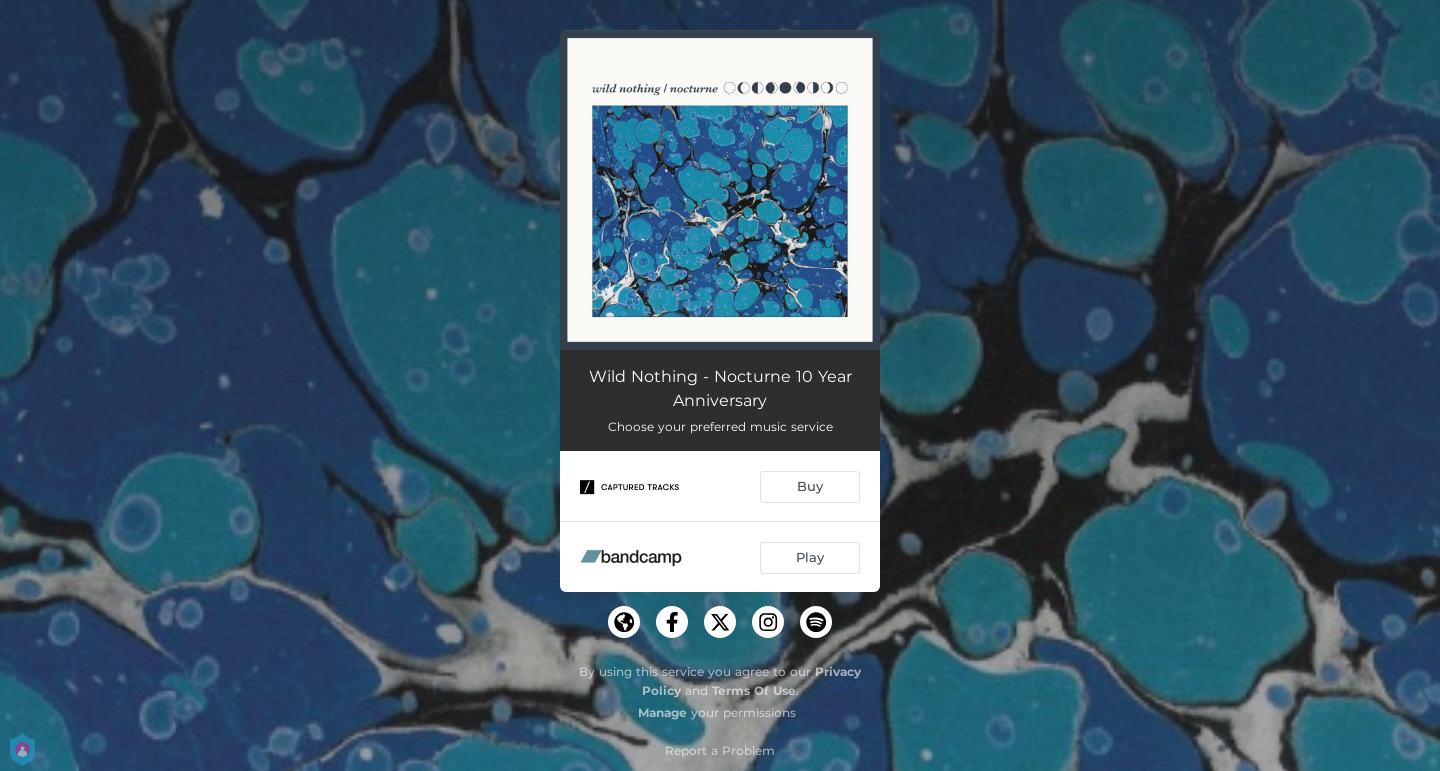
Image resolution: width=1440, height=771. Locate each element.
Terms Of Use (754, 690)
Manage (662, 712)
